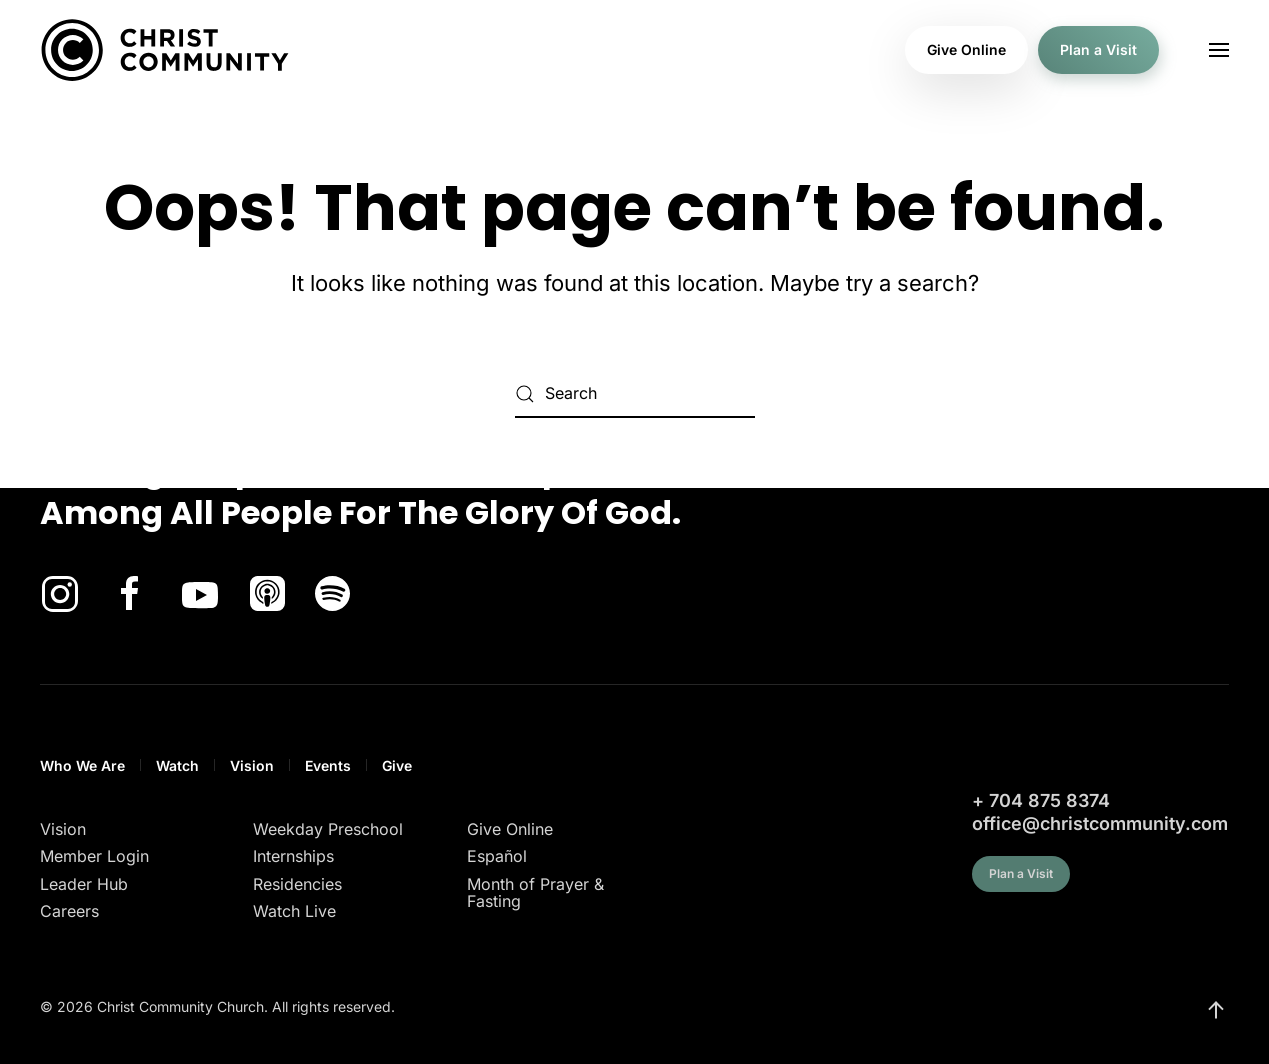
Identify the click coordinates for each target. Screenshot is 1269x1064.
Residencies (297, 884)
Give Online (966, 49)
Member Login (94, 856)
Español (497, 856)
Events (328, 765)
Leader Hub (84, 884)
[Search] (635, 394)
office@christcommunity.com (1100, 823)
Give (397, 765)
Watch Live (294, 911)
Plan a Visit (1098, 49)
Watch (177, 765)
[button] (1219, 50)
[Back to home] (165, 50)
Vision (252, 765)
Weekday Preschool (328, 829)
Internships (293, 856)
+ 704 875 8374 (1041, 800)
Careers (69, 911)
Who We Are (82, 765)
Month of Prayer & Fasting (535, 893)
